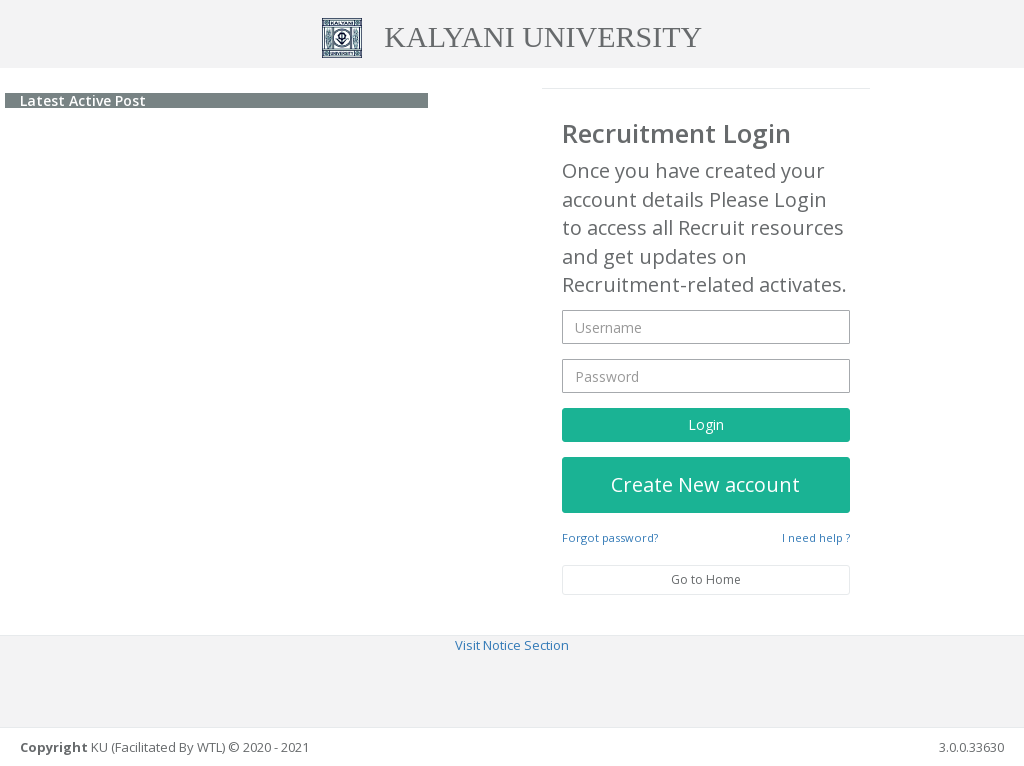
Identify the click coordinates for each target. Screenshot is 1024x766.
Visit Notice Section (512, 645)
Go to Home (706, 578)
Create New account (705, 483)
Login (706, 423)
